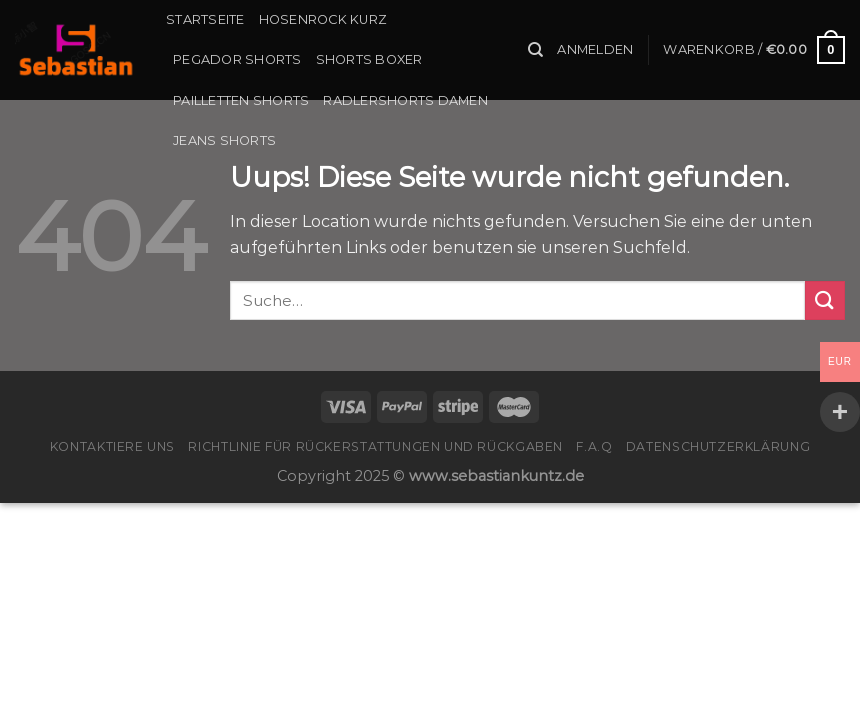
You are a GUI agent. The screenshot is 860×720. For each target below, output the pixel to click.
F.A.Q (594, 446)
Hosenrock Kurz (323, 19)
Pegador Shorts (237, 59)
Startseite (205, 19)
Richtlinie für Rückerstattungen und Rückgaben (375, 446)
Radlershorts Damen (405, 100)
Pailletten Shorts (241, 100)
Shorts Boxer (369, 59)
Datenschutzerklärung (718, 446)
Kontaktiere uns (112, 446)
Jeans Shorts (224, 140)
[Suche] (535, 50)
